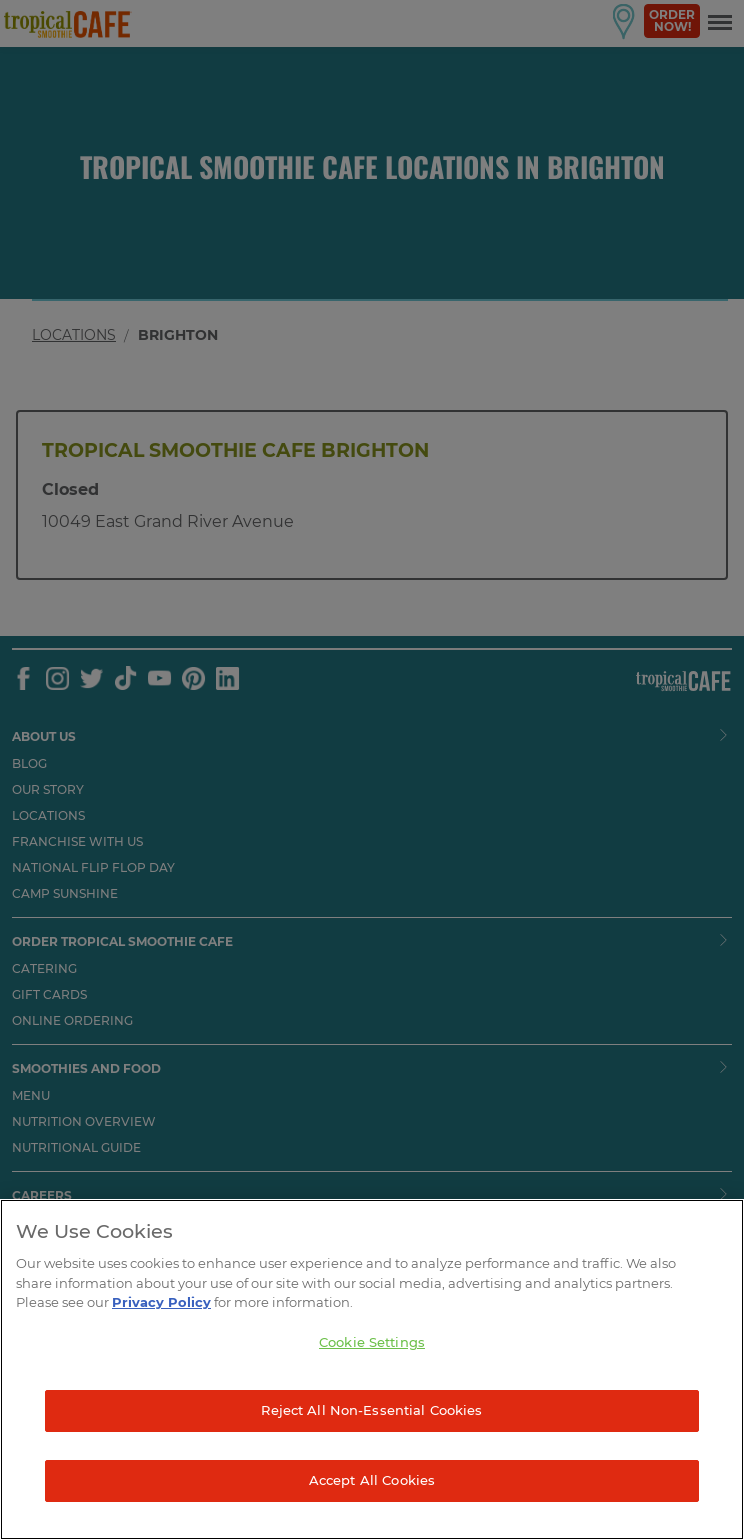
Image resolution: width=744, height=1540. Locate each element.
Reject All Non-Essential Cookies (371, 1410)
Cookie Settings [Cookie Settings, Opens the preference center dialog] (372, 1342)
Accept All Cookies (372, 1480)
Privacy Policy (161, 1302)
